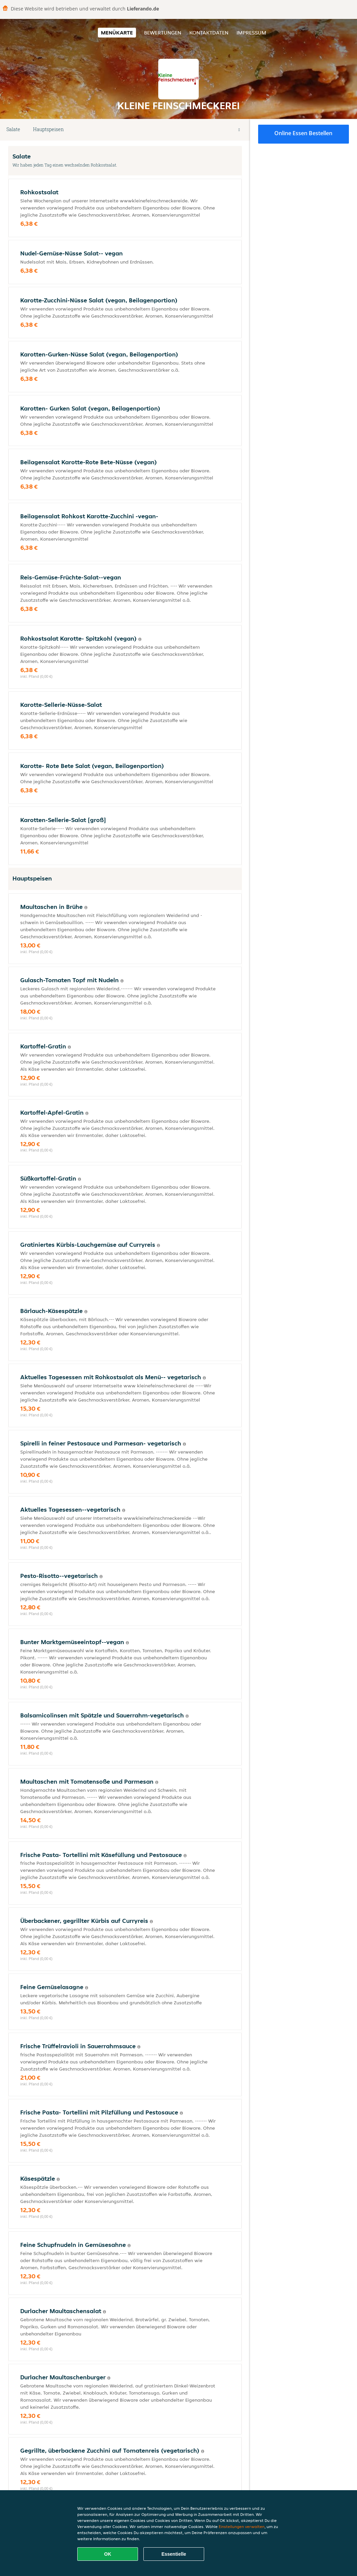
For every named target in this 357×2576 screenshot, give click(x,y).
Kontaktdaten (208, 32)
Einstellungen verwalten (242, 2526)
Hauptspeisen (48, 129)
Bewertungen (162, 32)
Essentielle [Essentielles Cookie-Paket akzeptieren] (173, 2554)
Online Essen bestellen (303, 133)
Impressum (251, 32)
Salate (13, 129)
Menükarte (117, 32)
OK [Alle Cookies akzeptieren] (107, 2554)
